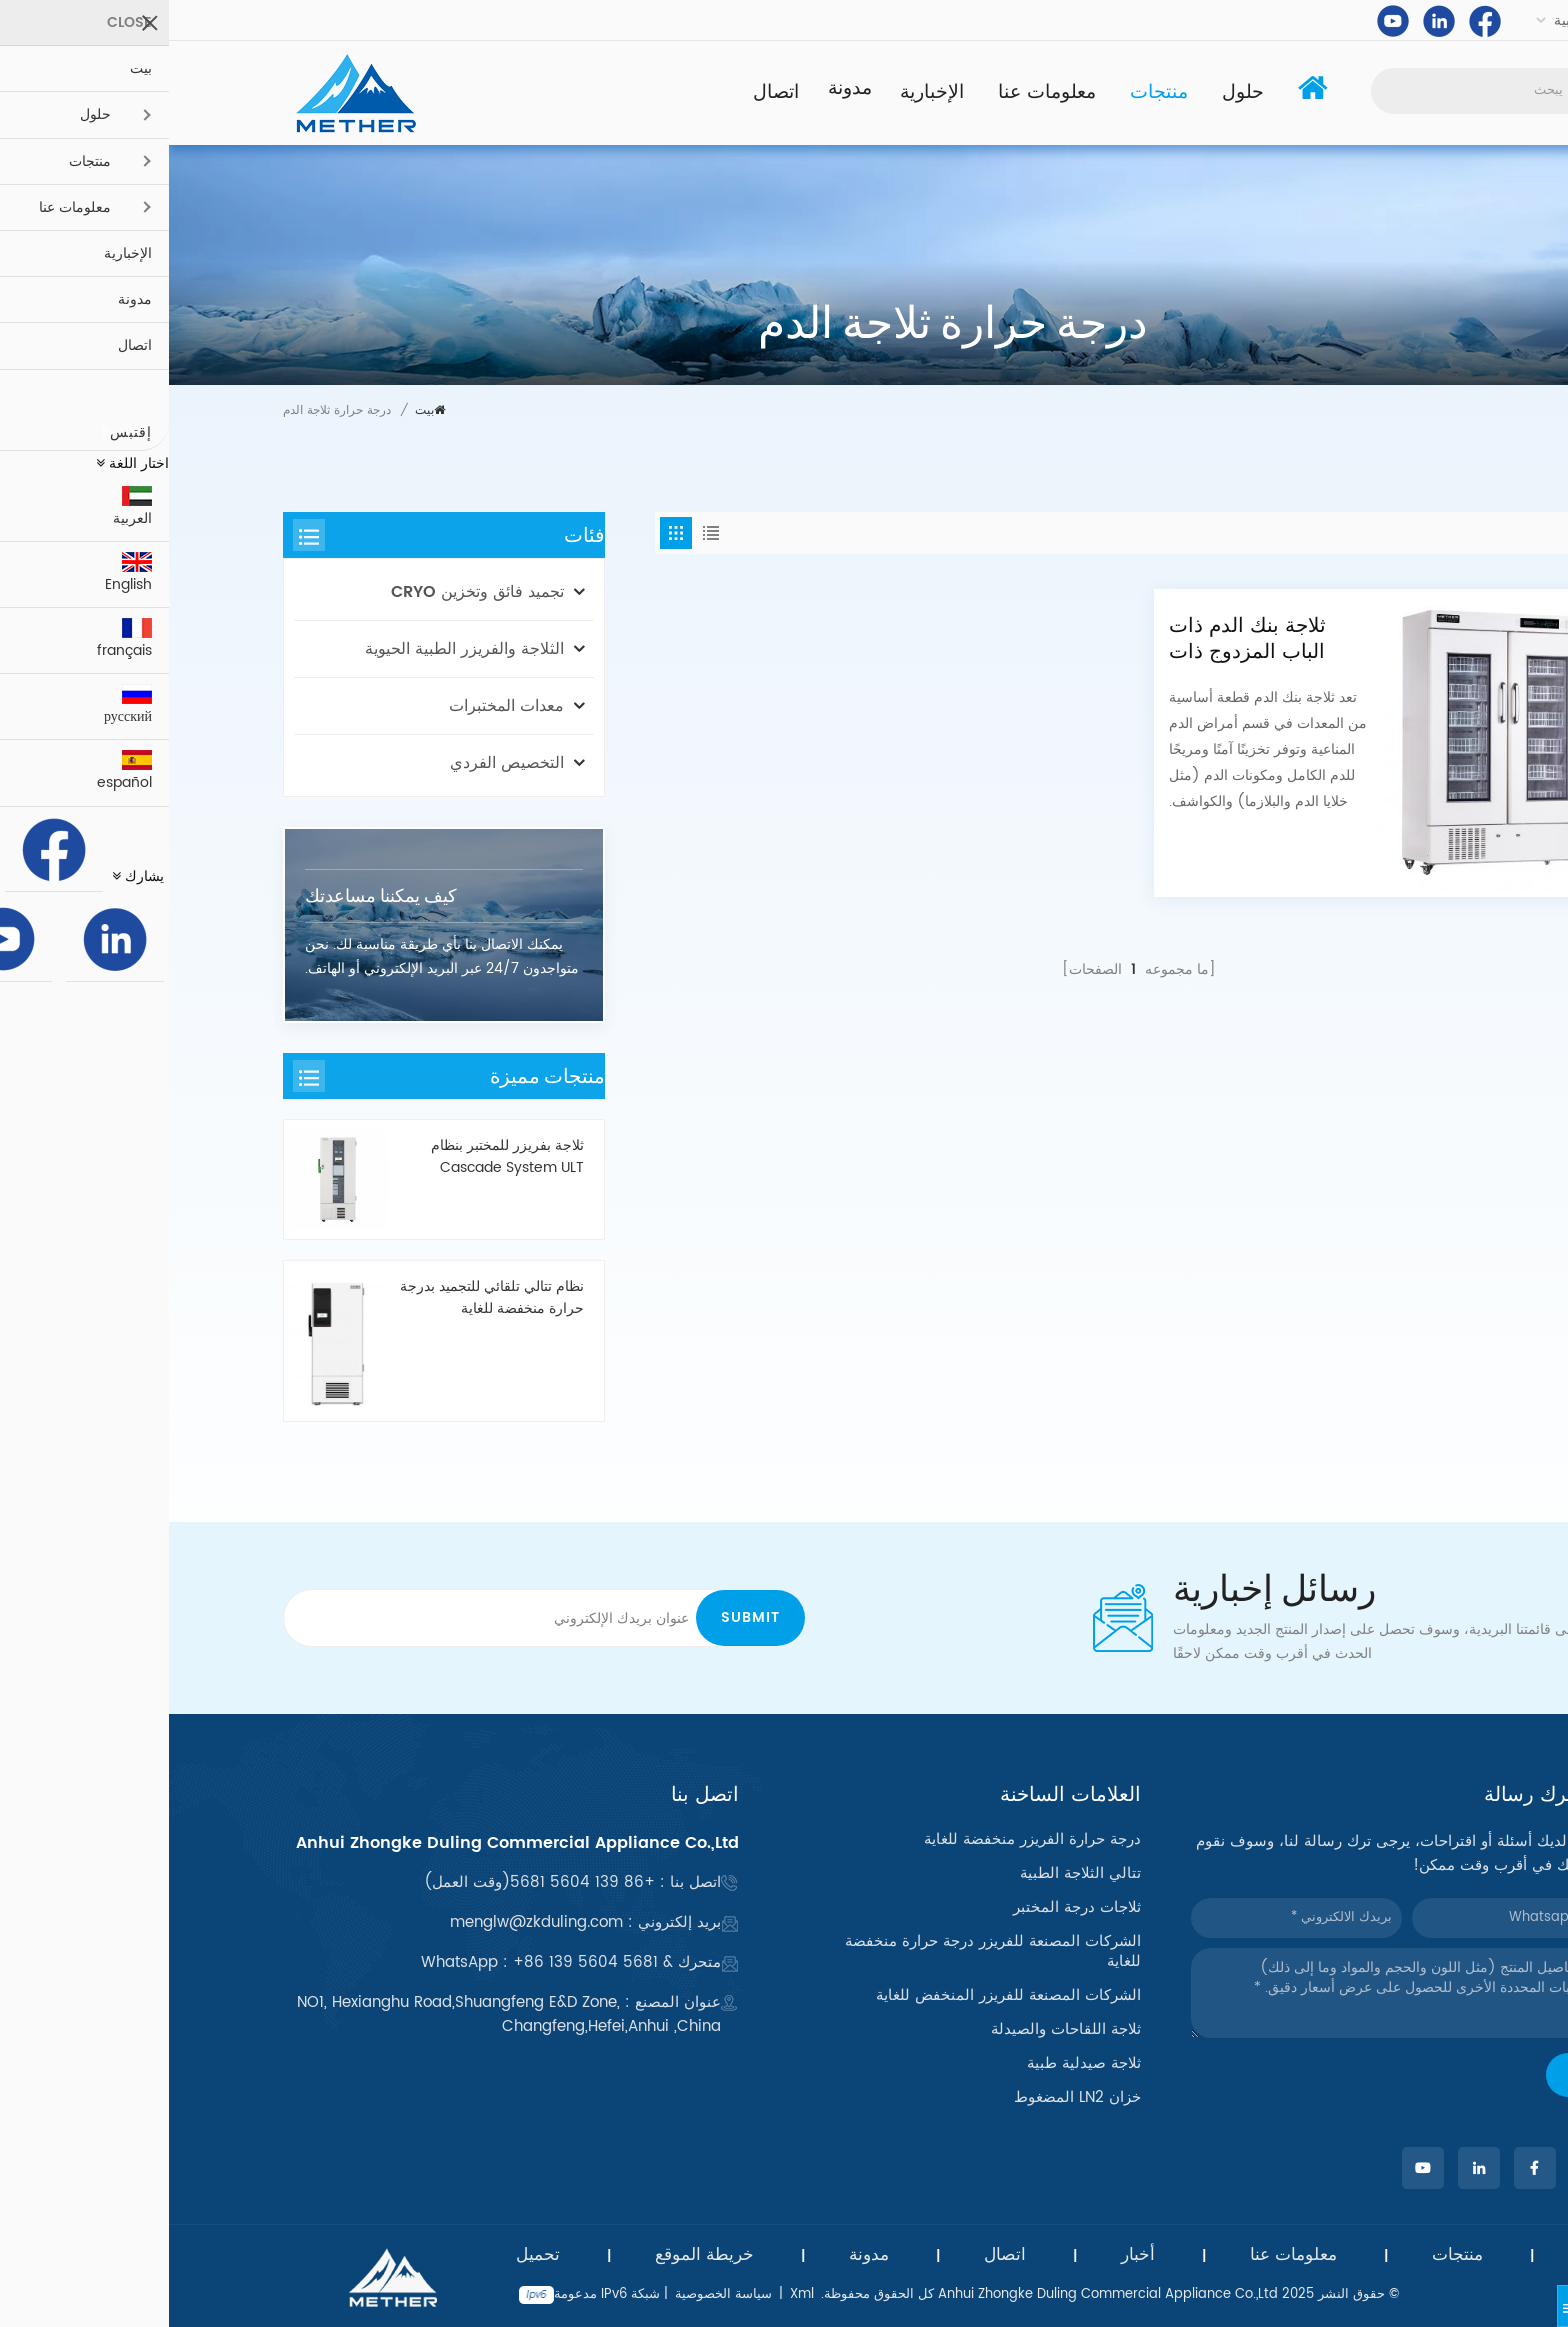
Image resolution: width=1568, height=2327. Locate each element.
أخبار (969, 2255)
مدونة (680, 89)
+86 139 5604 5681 (413, 1882)
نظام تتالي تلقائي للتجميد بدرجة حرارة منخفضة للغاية (323, 1298)
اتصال (607, 92)
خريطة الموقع (535, 2255)
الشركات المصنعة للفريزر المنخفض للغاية (839, 1996)
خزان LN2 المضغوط (908, 2098)
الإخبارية (763, 92)
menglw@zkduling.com (367, 1922)
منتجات (990, 92)
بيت (261, 410)
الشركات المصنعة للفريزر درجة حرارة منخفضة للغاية (824, 1952)
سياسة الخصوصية (554, 2294)
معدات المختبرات (337, 706)
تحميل (369, 2255)
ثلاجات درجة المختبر (908, 1908)
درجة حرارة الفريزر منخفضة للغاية (863, 1840)
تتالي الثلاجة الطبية (911, 1874)
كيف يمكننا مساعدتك (212, 895)
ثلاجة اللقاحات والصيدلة (897, 2030)
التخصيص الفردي (338, 763)
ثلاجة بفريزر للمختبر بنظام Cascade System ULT (338, 1157)
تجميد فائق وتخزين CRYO (308, 592)
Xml (633, 2294)
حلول (1074, 92)
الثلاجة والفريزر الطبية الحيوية (295, 649)
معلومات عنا (878, 92)
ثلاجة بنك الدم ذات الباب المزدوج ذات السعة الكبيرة (1078, 639)
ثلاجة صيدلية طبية (915, 2064)
